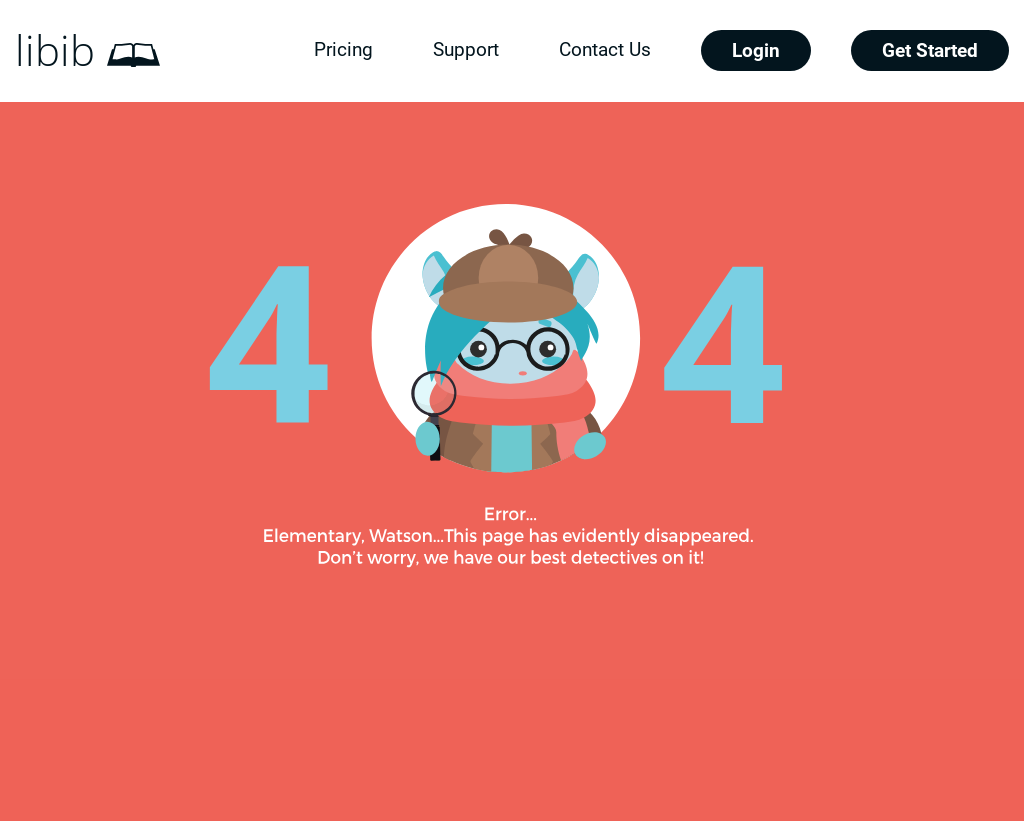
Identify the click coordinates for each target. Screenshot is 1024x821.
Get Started (930, 50)
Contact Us (605, 49)
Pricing (343, 49)
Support (466, 49)
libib (55, 51)
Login (756, 50)
